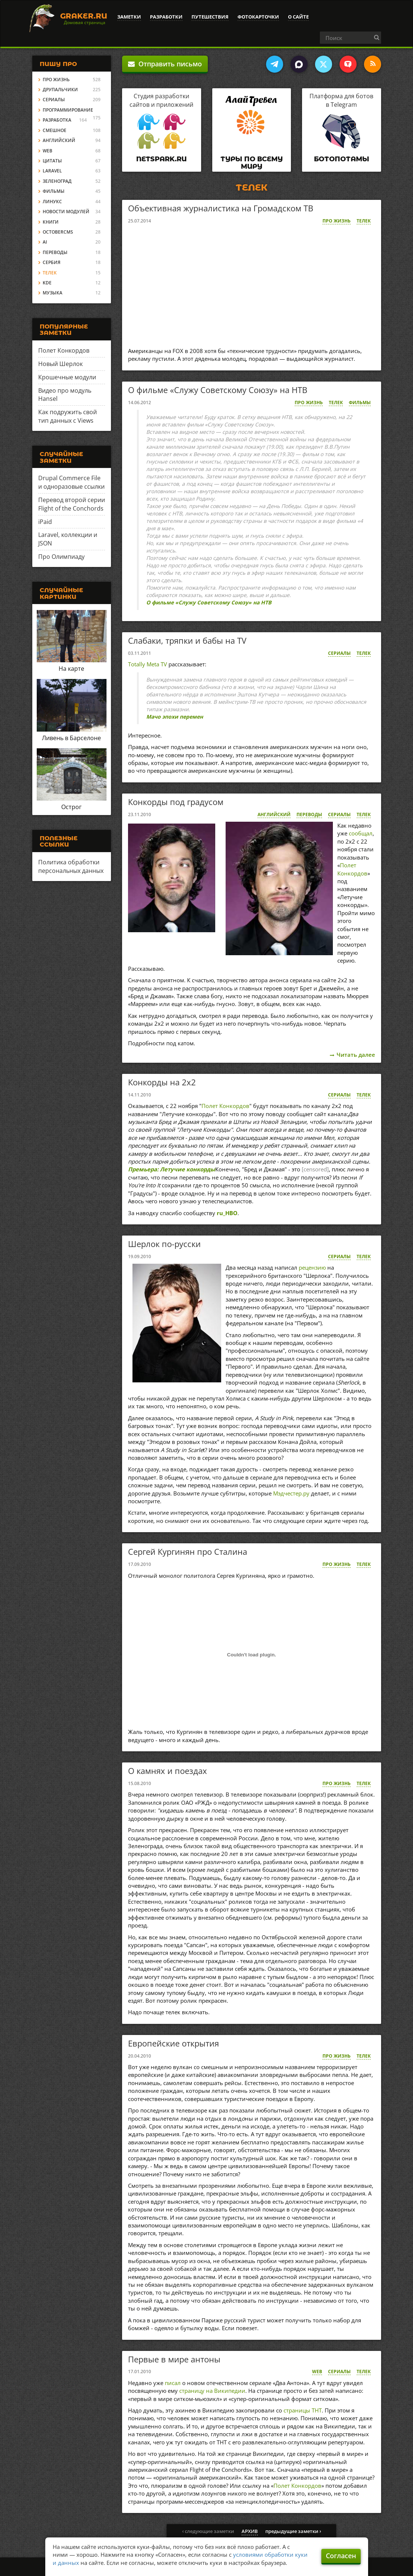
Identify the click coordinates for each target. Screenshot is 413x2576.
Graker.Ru (83, 15)
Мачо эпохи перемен (174, 716)
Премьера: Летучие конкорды (171, 1169)
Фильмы (360, 402)
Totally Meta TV (147, 664)
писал (173, 2383)
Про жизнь (336, 221)
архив (250, 2531)
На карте (71, 668)
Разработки (166, 16)
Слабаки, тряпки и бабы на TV (187, 640)
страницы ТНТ (302, 2410)
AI (45, 242)
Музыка (52, 293)
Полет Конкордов (352, 869)
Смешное (54, 130)
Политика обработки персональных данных (71, 866)
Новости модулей (66, 211)
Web (317, 2371)
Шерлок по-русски (164, 1243)
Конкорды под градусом (175, 801)
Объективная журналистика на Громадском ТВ (220, 208)
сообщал (361, 833)
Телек (364, 221)
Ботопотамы (341, 159)
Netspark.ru (161, 159)
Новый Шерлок (60, 364)
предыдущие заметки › (293, 2531)
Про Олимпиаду (61, 557)
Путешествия (210, 16)
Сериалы (339, 653)
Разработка (57, 120)
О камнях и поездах (167, 1770)
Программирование (68, 110)
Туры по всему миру (251, 163)
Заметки (129, 16)
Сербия (51, 262)
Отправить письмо (165, 63)
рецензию (312, 1267)
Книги (51, 222)
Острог (71, 807)
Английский (274, 814)
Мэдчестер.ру (291, 1493)
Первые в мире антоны (174, 2359)
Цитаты (52, 161)
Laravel (52, 171)
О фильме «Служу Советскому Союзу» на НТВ (217, 389)
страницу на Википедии (212, 2390)
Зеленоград (57, 181)
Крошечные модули (67, 377)
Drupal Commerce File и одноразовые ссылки (71, 482)
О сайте (298, 16)
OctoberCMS (58, 232)
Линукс (52, 201)
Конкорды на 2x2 (162, 1082)
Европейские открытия (173, 2043)
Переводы (309, 814)
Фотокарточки (258, 16)
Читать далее (356, 1054)
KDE (47, 283)
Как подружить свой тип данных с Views (67, 416)
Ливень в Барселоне (71, 738)
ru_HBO (227, 1213)
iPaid (45, 522)
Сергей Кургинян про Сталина (187, 1551)
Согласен (341, 2555)
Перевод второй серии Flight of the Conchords (71, 504)
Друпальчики (60, 89)
